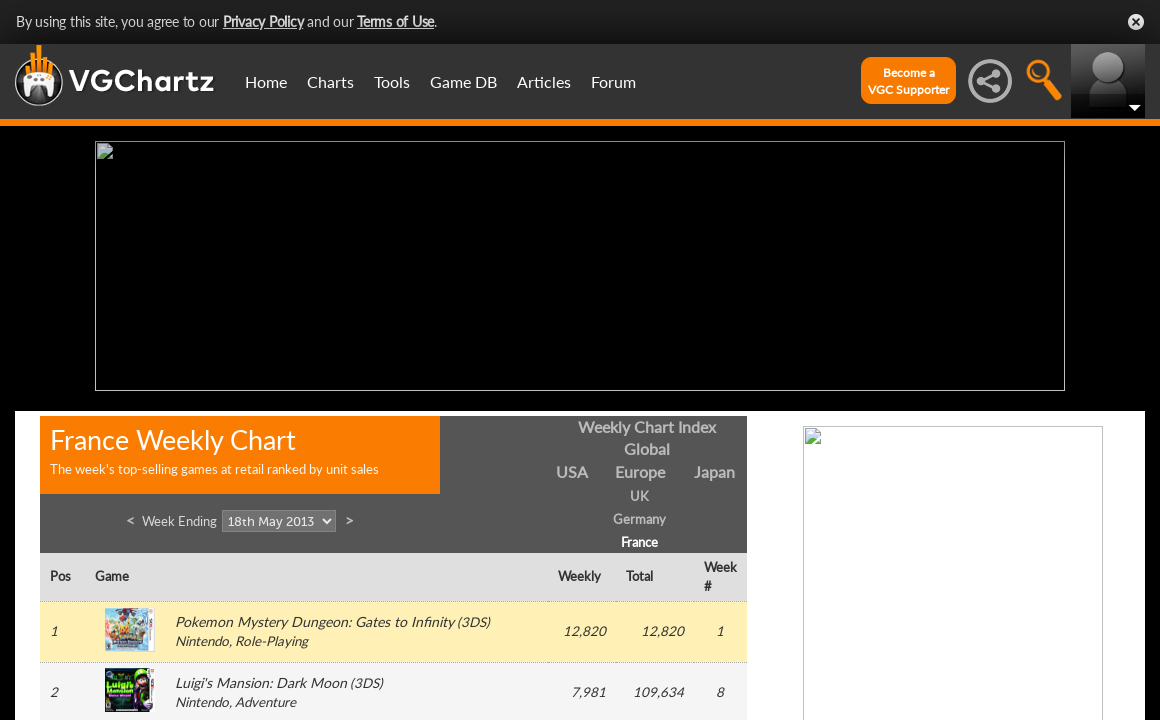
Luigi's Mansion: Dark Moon (261, 678)
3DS (473, 618)
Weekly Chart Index (647, 421)
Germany (639, 514)
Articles (544, 81)
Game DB (463, 81)
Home (266, 81)
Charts (330, 81)
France (639, 537)
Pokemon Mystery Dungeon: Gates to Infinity (314, 617)
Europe (640, 467)
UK (639, 492)
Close (1136, 22)
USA (572, 467)
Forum (613, 81)
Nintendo (202, 637)
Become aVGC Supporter (908, 81)
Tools (392, 81)
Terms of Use (395, 21)
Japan (714, 467)
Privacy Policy (263, 21)
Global (647, 444)
